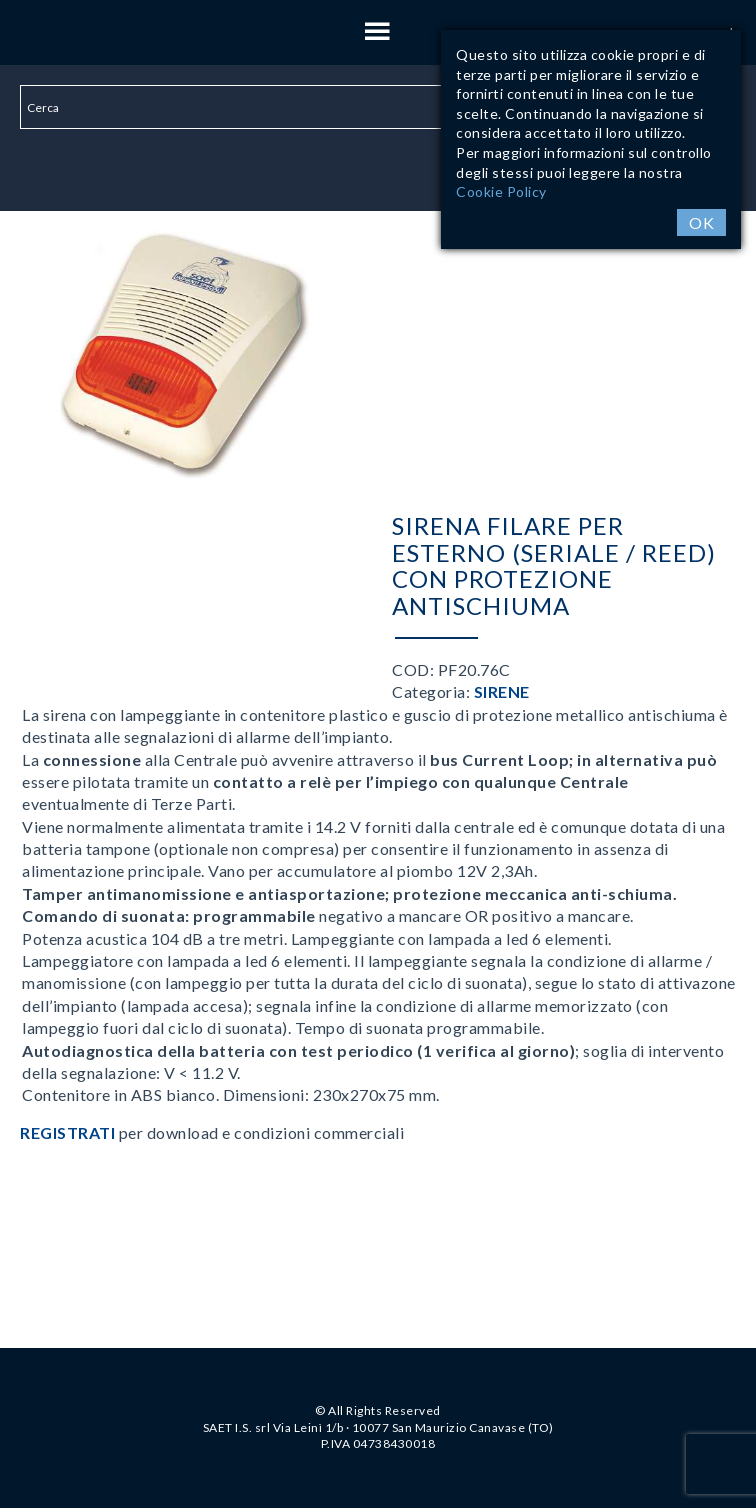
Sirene (502, 691)
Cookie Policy (501, 191)
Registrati (67, 1132)
